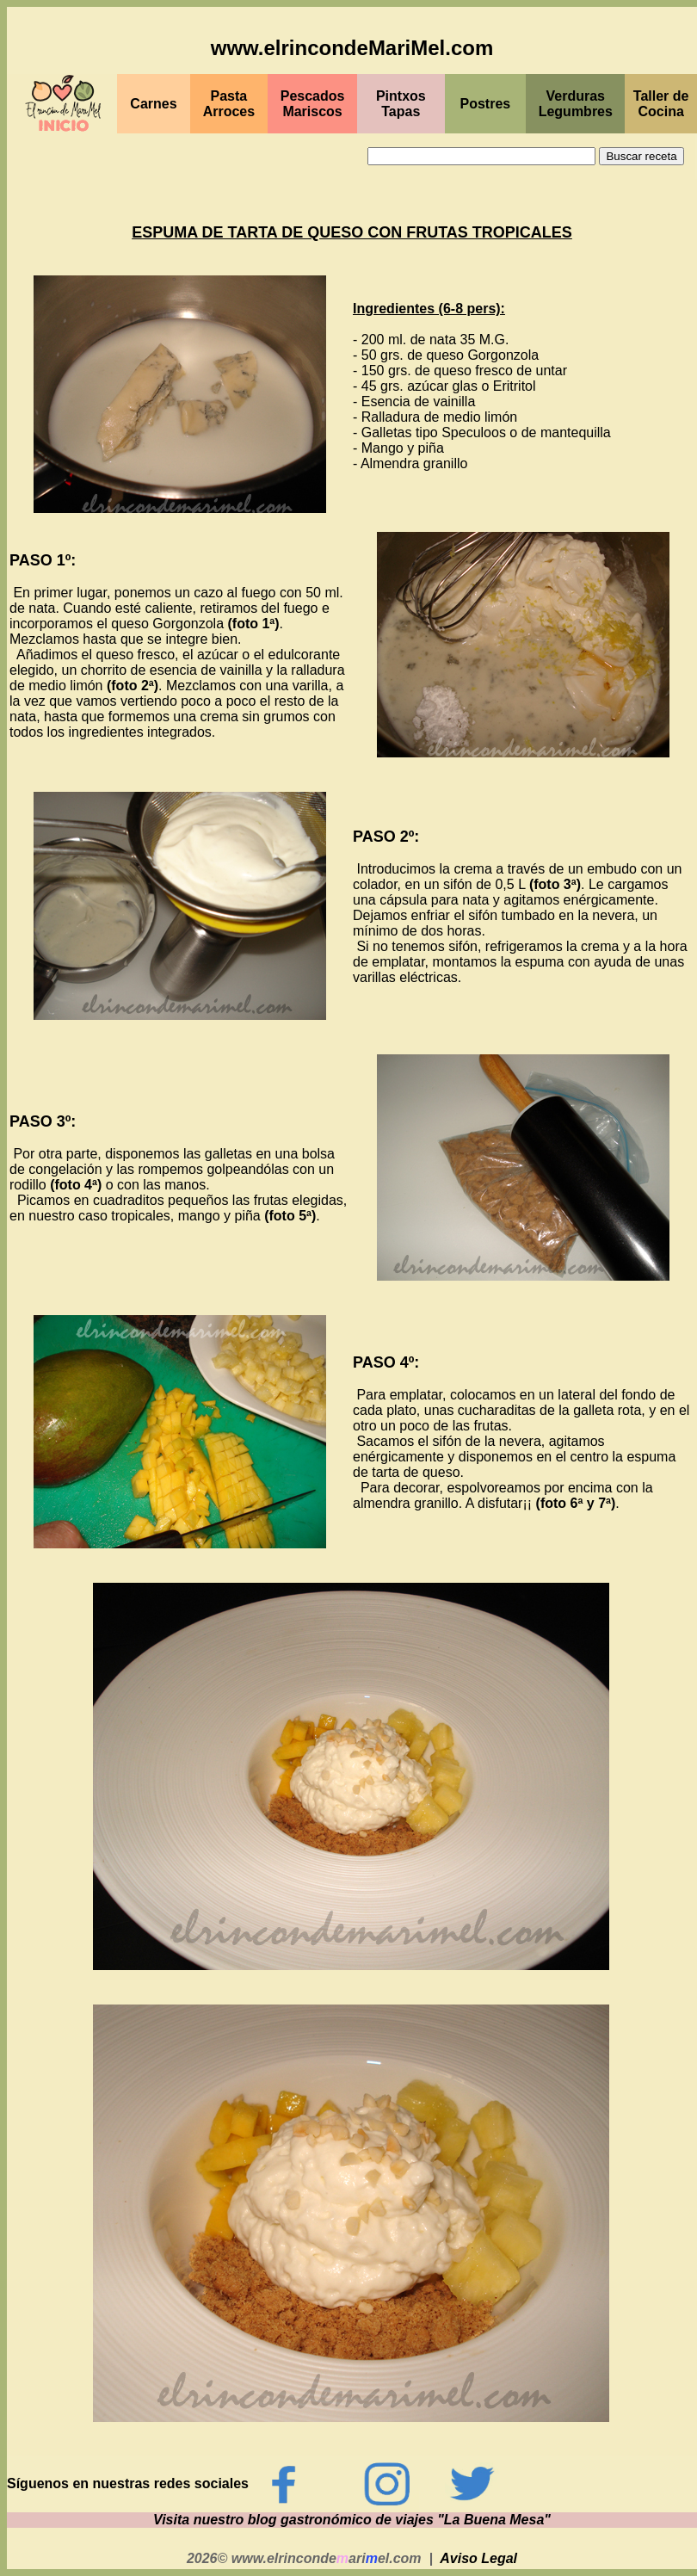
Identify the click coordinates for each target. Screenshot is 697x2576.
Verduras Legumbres (576, 104)
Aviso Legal (478, 2558)
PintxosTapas (401, 104)
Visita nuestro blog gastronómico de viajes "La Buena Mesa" (352, 2519)
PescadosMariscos (313, 104)
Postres (485, 103)
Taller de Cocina (661, 104)
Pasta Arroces (229, 104)
